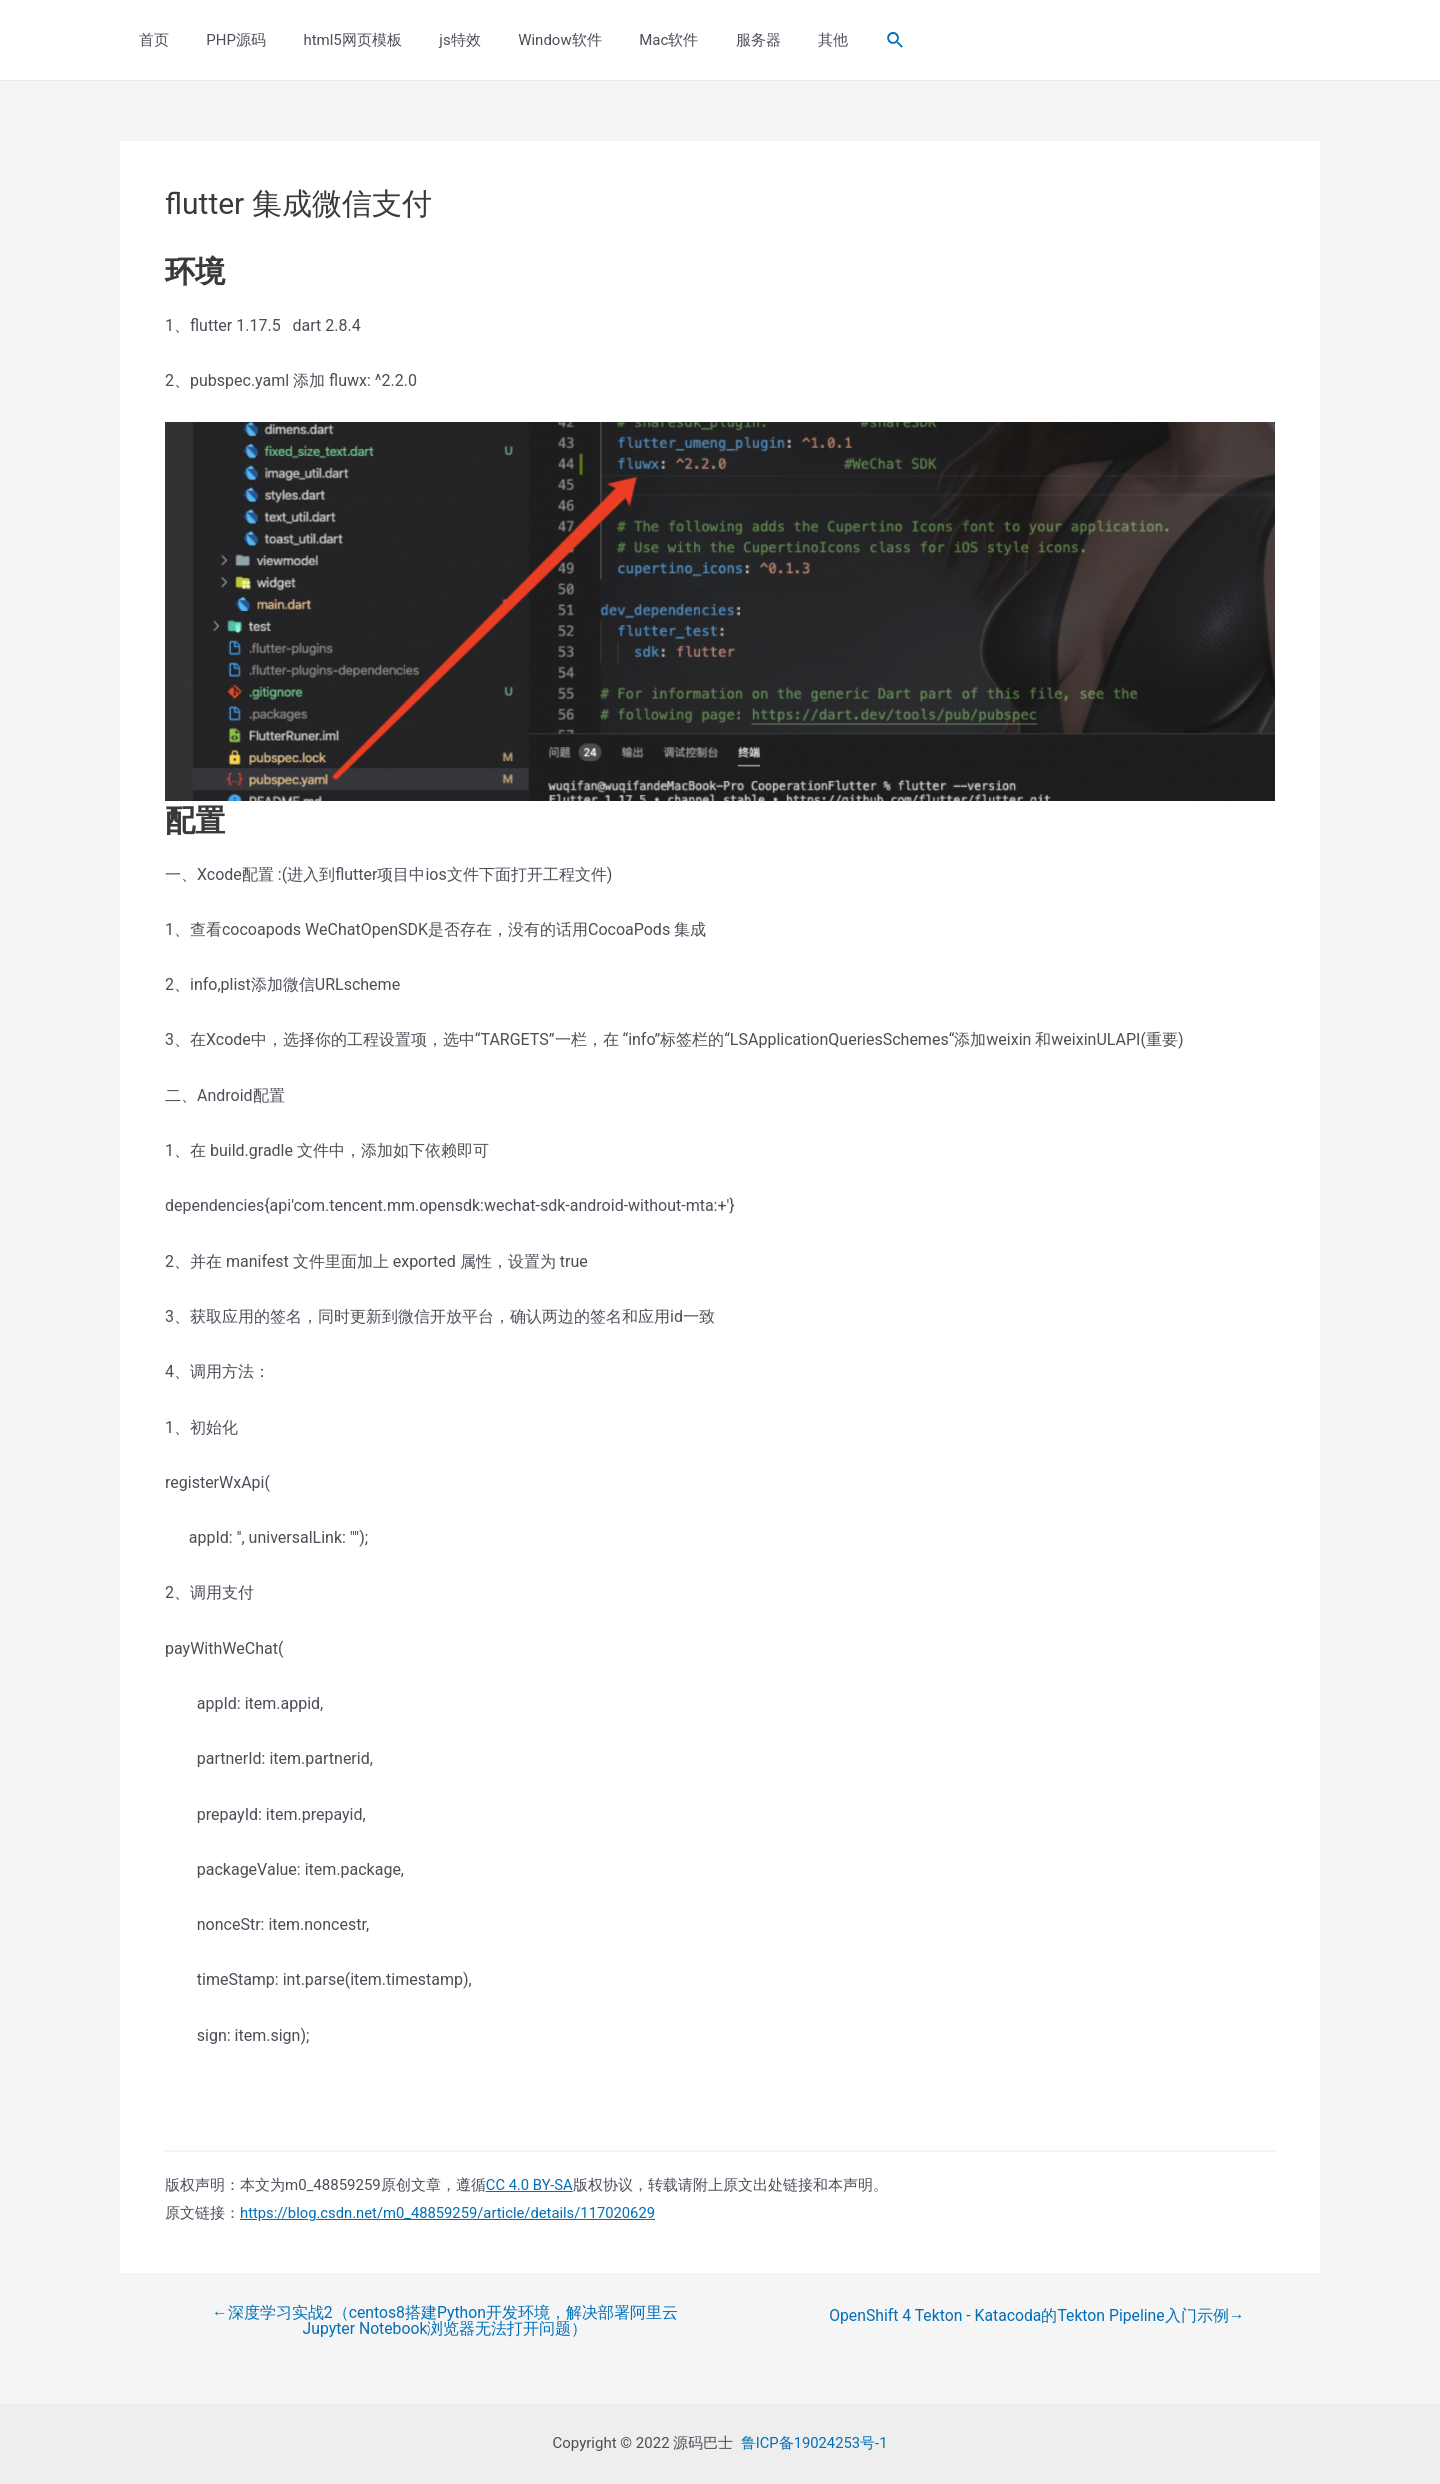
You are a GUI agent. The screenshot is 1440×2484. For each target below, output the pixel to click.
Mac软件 (627, 40)
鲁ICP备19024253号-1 (814, 2443)
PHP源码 (225, 40)
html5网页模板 (334, 40)
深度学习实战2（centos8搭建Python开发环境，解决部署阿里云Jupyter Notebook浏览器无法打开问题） (445, 2321)
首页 (150, 40)
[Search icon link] (836, 40)
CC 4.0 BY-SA (530, 2185)
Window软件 (526, 40)
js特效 (433, 40)
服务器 (709, 40)
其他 (777, 40)
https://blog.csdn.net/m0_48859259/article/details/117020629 (451, 2213)
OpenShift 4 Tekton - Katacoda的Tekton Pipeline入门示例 (1034, 2316)
